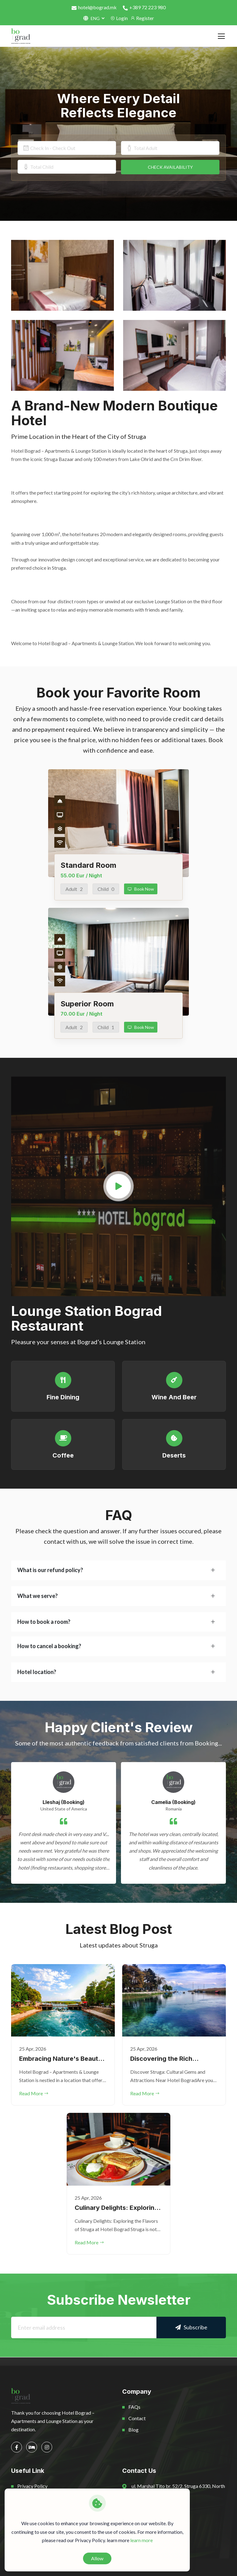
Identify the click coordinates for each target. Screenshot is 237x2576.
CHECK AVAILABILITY (170, 167)
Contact (137, 2418)
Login (119, 18)
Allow (97, 2558)
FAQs (134, 2407)
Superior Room (87, 1003)
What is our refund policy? (50, 1570)
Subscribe (191, 2327)
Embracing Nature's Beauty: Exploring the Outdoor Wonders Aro (61, 2059)
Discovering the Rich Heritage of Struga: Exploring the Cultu (161, 2059)
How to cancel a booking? (49, 1646)
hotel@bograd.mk (94, 7)
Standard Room (88, 865)
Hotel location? (36, 1671)
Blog (133, 2429)
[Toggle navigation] (221, 36)
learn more (141, 2540)
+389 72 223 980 (144, 7)
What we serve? (37, 1595)
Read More (34, 2093)
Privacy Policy (32, 2486)
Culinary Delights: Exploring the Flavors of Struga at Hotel (116, 2208)
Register (142, 18)
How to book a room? (43, 1621)
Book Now (140, 889)
